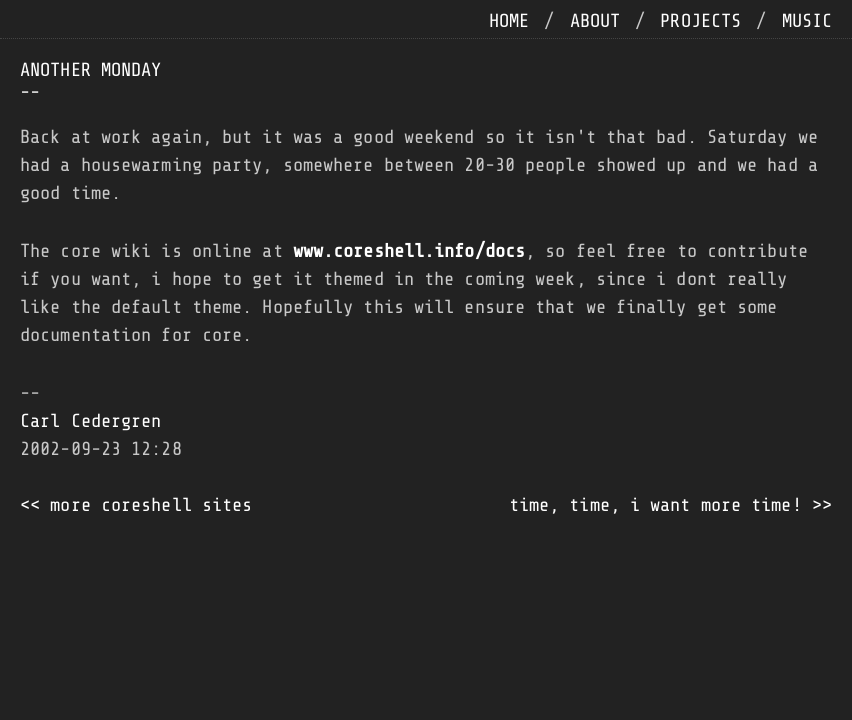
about (595, 21)
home (509, 21)
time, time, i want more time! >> (670, 505)
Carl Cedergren (90, 421)
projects (700, 21)
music (807, 21)
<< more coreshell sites (136, 505)
